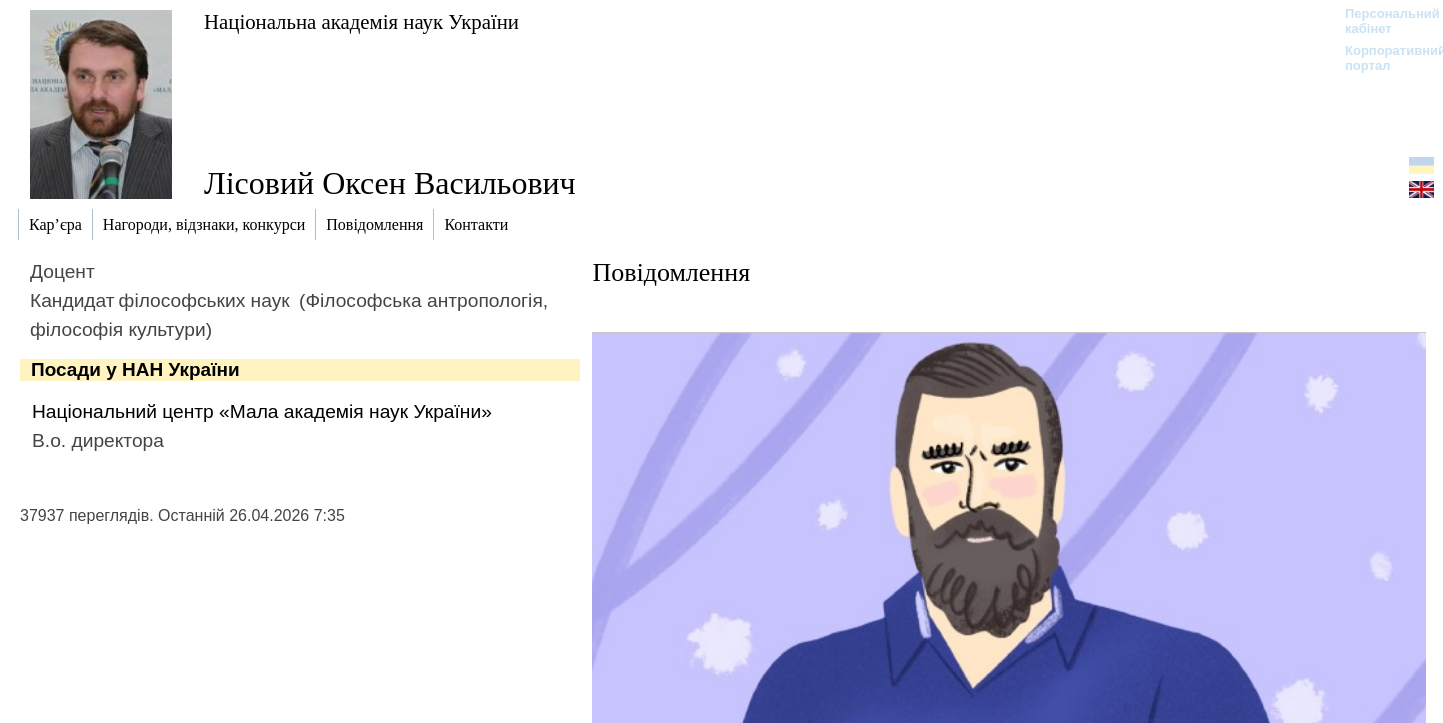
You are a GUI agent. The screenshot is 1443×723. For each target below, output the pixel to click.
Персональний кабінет (1382, 21)
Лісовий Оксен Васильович (390, 183)
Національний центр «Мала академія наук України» (262, 411)
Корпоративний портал (1382, 58)
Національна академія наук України (361, 21)
